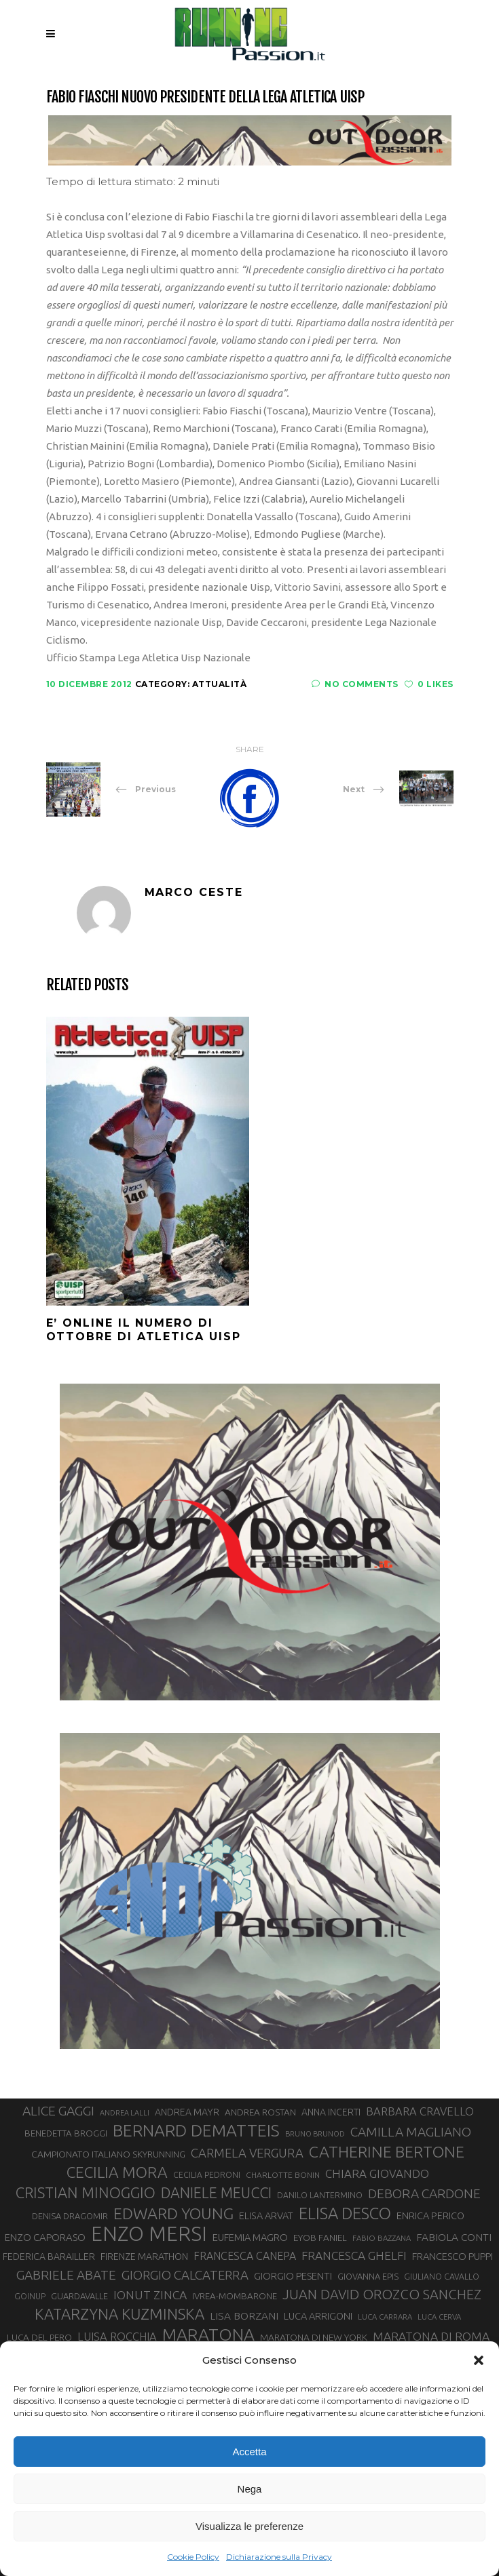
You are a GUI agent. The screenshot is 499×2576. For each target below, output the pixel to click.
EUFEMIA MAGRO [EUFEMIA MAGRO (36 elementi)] (250, 2237)
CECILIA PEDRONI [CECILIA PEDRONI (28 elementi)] (206, 2174)
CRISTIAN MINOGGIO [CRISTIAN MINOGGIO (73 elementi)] (85, 2192)
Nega (250, 2489)
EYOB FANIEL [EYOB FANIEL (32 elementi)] (320, 2237)
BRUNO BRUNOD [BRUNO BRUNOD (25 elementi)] (315, 2134)
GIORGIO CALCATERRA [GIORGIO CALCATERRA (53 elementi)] (185, 2275)
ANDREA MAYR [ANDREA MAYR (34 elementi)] (187, 2112)
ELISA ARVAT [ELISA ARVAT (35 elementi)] (266, 2215)
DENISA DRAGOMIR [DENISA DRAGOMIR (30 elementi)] (70, 2216)
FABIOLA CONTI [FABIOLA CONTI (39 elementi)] (454, 2237)
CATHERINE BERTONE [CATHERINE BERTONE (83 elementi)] (386, 2151)
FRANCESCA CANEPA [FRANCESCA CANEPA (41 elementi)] (244, 2256)
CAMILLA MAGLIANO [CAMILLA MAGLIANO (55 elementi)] (410, 2131)
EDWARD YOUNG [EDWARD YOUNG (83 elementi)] (173, 2213)
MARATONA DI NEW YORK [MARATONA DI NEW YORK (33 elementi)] (313, 2337)
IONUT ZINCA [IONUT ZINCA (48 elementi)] (150, 2294)
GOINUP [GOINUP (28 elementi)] (29, 2296)
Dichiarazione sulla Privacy (279, 2557)
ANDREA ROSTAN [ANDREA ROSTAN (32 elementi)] (260, 2112)
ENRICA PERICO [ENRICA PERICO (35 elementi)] (430, 2215)
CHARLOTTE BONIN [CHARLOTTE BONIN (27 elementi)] (283, 2174)
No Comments (355, 684)
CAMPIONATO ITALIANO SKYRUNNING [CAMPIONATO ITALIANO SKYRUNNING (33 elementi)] (108, 2154)
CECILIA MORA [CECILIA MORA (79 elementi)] (117, 2172)
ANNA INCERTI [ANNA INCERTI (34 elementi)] (331, 2112)
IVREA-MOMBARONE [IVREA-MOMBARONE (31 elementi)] (234, 2296)
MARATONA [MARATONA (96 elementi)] (208, 2334)
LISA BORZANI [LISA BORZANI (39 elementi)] (244, 2316)
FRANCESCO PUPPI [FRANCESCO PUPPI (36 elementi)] (452, 2256)
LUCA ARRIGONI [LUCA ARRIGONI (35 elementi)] (318, 2316)
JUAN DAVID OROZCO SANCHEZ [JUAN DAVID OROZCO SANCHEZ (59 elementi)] (381, 2294)
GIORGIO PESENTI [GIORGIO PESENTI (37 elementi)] (293, 2276)
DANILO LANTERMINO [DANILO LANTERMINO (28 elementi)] (320, 2195)
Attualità (219, 684)
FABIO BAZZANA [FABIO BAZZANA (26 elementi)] (381, 2237)
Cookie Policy (193, 2557)
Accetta (249, 2451)
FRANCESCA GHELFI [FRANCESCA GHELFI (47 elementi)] (354, 2255)
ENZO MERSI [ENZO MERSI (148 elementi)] (149, 2234)
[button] (478, 2360)
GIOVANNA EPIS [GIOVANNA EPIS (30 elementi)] (368, 2276)
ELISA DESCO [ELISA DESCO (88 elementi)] (345, 2214)
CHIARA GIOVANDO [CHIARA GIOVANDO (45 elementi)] (377, 2173)
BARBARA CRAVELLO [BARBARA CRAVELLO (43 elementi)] (420, 2111)
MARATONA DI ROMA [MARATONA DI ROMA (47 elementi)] (431, 2336)
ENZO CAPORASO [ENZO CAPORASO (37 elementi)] (45, 2237)
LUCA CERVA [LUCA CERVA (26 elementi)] (439, 2316)
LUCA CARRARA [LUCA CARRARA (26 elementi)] (385, 2316)
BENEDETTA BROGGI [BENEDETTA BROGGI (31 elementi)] (65, 2133)
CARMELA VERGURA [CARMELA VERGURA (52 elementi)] (247, 2153)
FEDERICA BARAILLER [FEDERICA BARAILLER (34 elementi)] (49, 2256)
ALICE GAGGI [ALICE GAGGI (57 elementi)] (58, 2110)
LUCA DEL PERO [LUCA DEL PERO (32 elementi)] (39, 2337)
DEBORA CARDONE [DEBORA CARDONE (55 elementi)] (424, 2193)
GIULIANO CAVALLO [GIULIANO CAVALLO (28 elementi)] (441, 2276)
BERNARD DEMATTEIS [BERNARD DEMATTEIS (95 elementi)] (196, 2130)
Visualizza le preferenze (249, 2526)
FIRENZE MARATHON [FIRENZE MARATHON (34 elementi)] (144, 2256)
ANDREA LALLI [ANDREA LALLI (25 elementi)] (124, 2113)
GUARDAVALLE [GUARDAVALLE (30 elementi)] (79, 2296)
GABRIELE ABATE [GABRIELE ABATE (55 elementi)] (66, 2274)
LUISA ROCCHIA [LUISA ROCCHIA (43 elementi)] (117, 2336)
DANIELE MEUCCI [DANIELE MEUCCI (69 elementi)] (216, 2193)
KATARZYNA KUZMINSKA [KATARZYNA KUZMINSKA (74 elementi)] (119, 2313)
